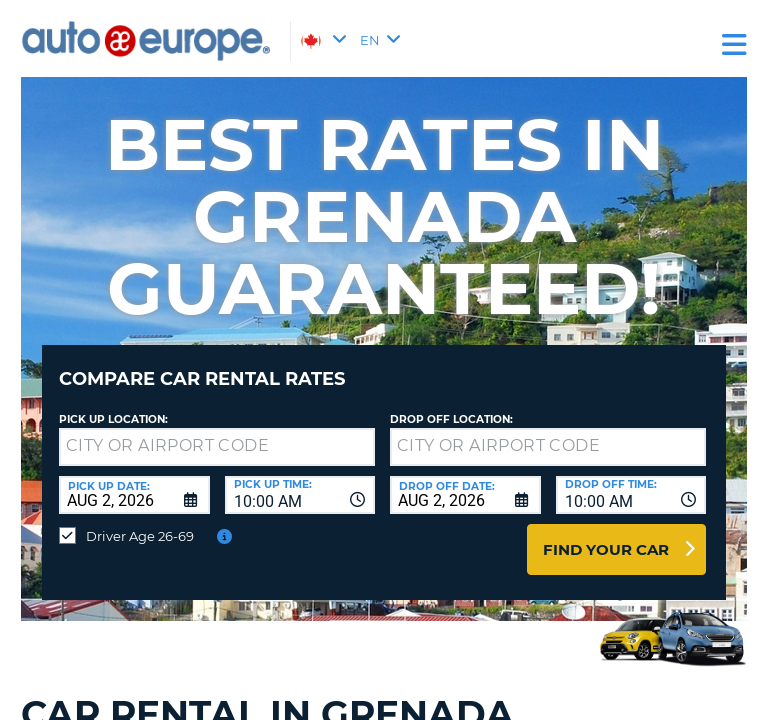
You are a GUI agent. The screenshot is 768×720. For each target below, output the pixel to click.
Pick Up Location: (113, 419)
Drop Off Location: (451, 419)
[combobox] (300, 495)
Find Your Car (606, 549)
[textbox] (217, 447)
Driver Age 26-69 (140, 536)
